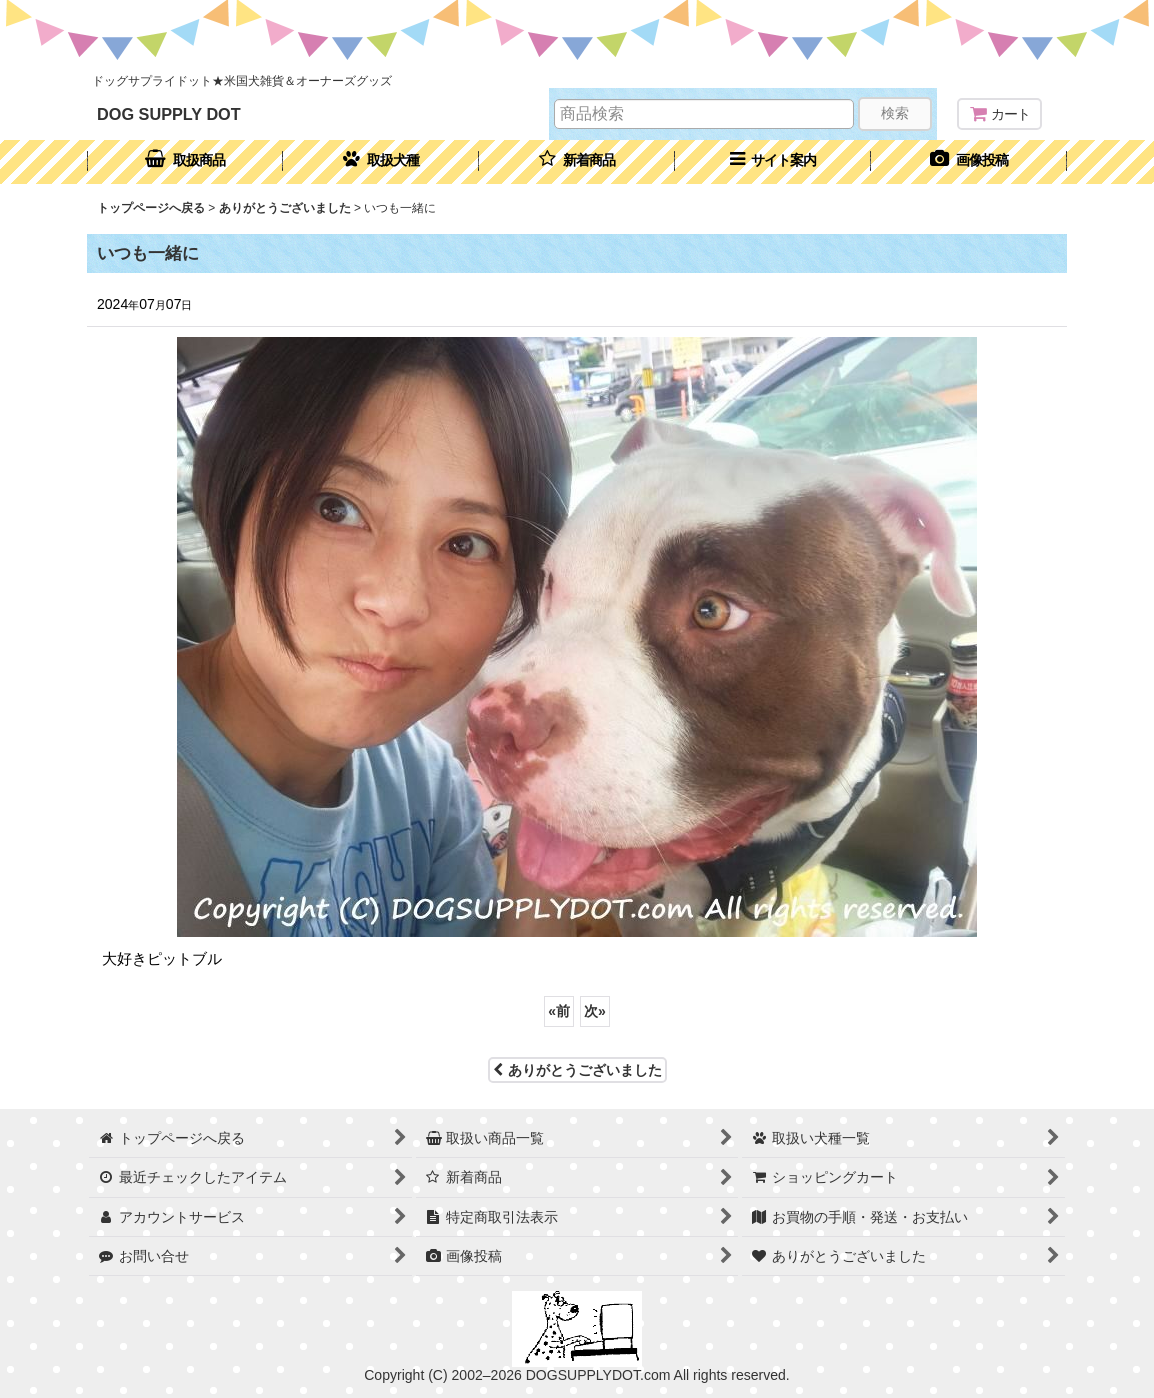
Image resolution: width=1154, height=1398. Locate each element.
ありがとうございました (577, 1070)
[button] (773, 162)
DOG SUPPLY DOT (169, 114)
